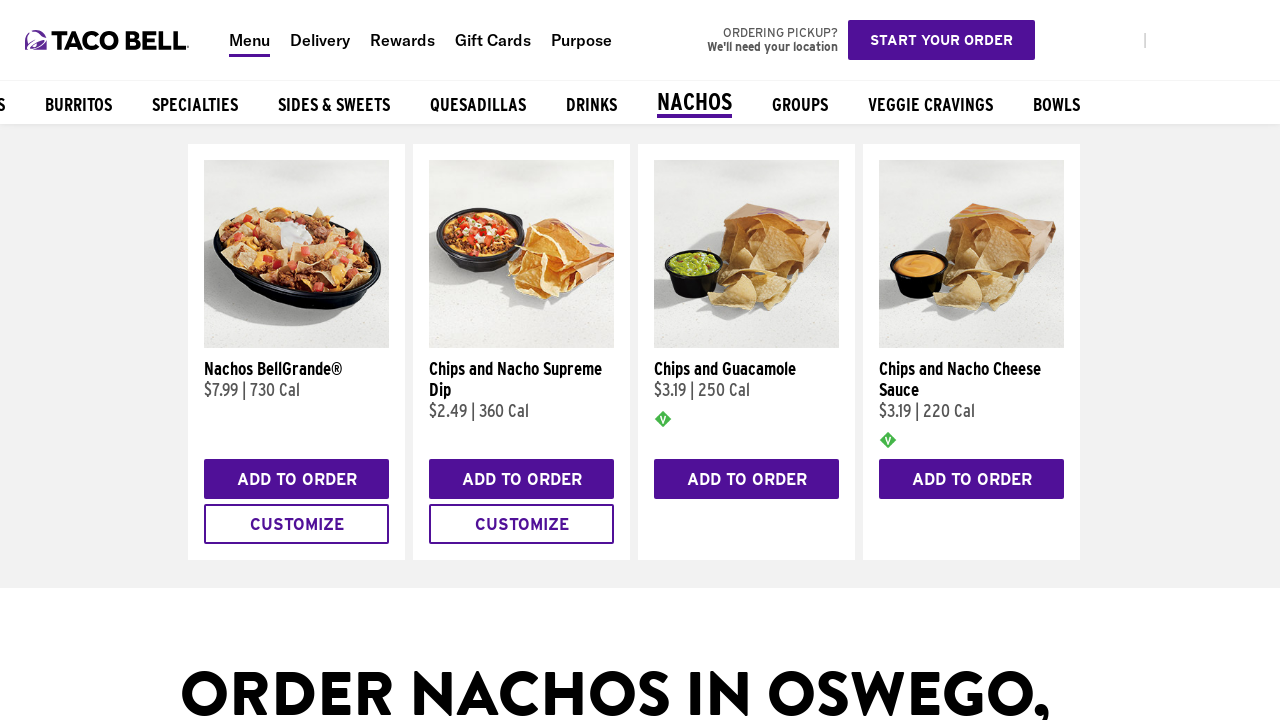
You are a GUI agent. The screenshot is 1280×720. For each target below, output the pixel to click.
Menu (249, 40)
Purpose (581, 40)
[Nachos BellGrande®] (296, 343)
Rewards (402, 40)
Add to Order (297, 479)
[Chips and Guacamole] (746, 343)
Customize (297, 524)
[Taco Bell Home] (109, 40)
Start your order (941, 40)
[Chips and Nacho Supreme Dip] (521, 343)
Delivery (320, 40)
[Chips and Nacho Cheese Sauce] (971, 343)
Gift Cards (493, 40)
